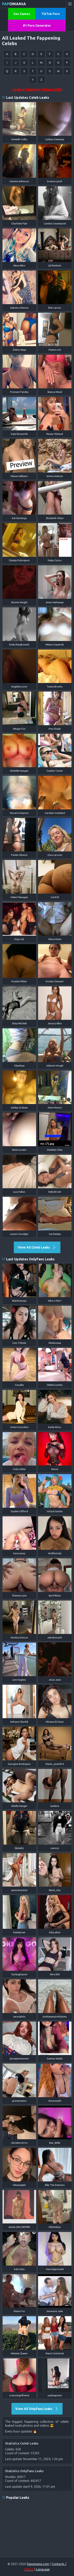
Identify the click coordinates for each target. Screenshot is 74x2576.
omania (14, 4)
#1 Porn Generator (37, 25)
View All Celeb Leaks (37, 1247)
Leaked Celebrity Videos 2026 (37, 89)
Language (43, 2569)
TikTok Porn (50, 14)
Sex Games (21, 14)
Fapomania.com (38, 2564)
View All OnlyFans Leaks (37, 2409)
